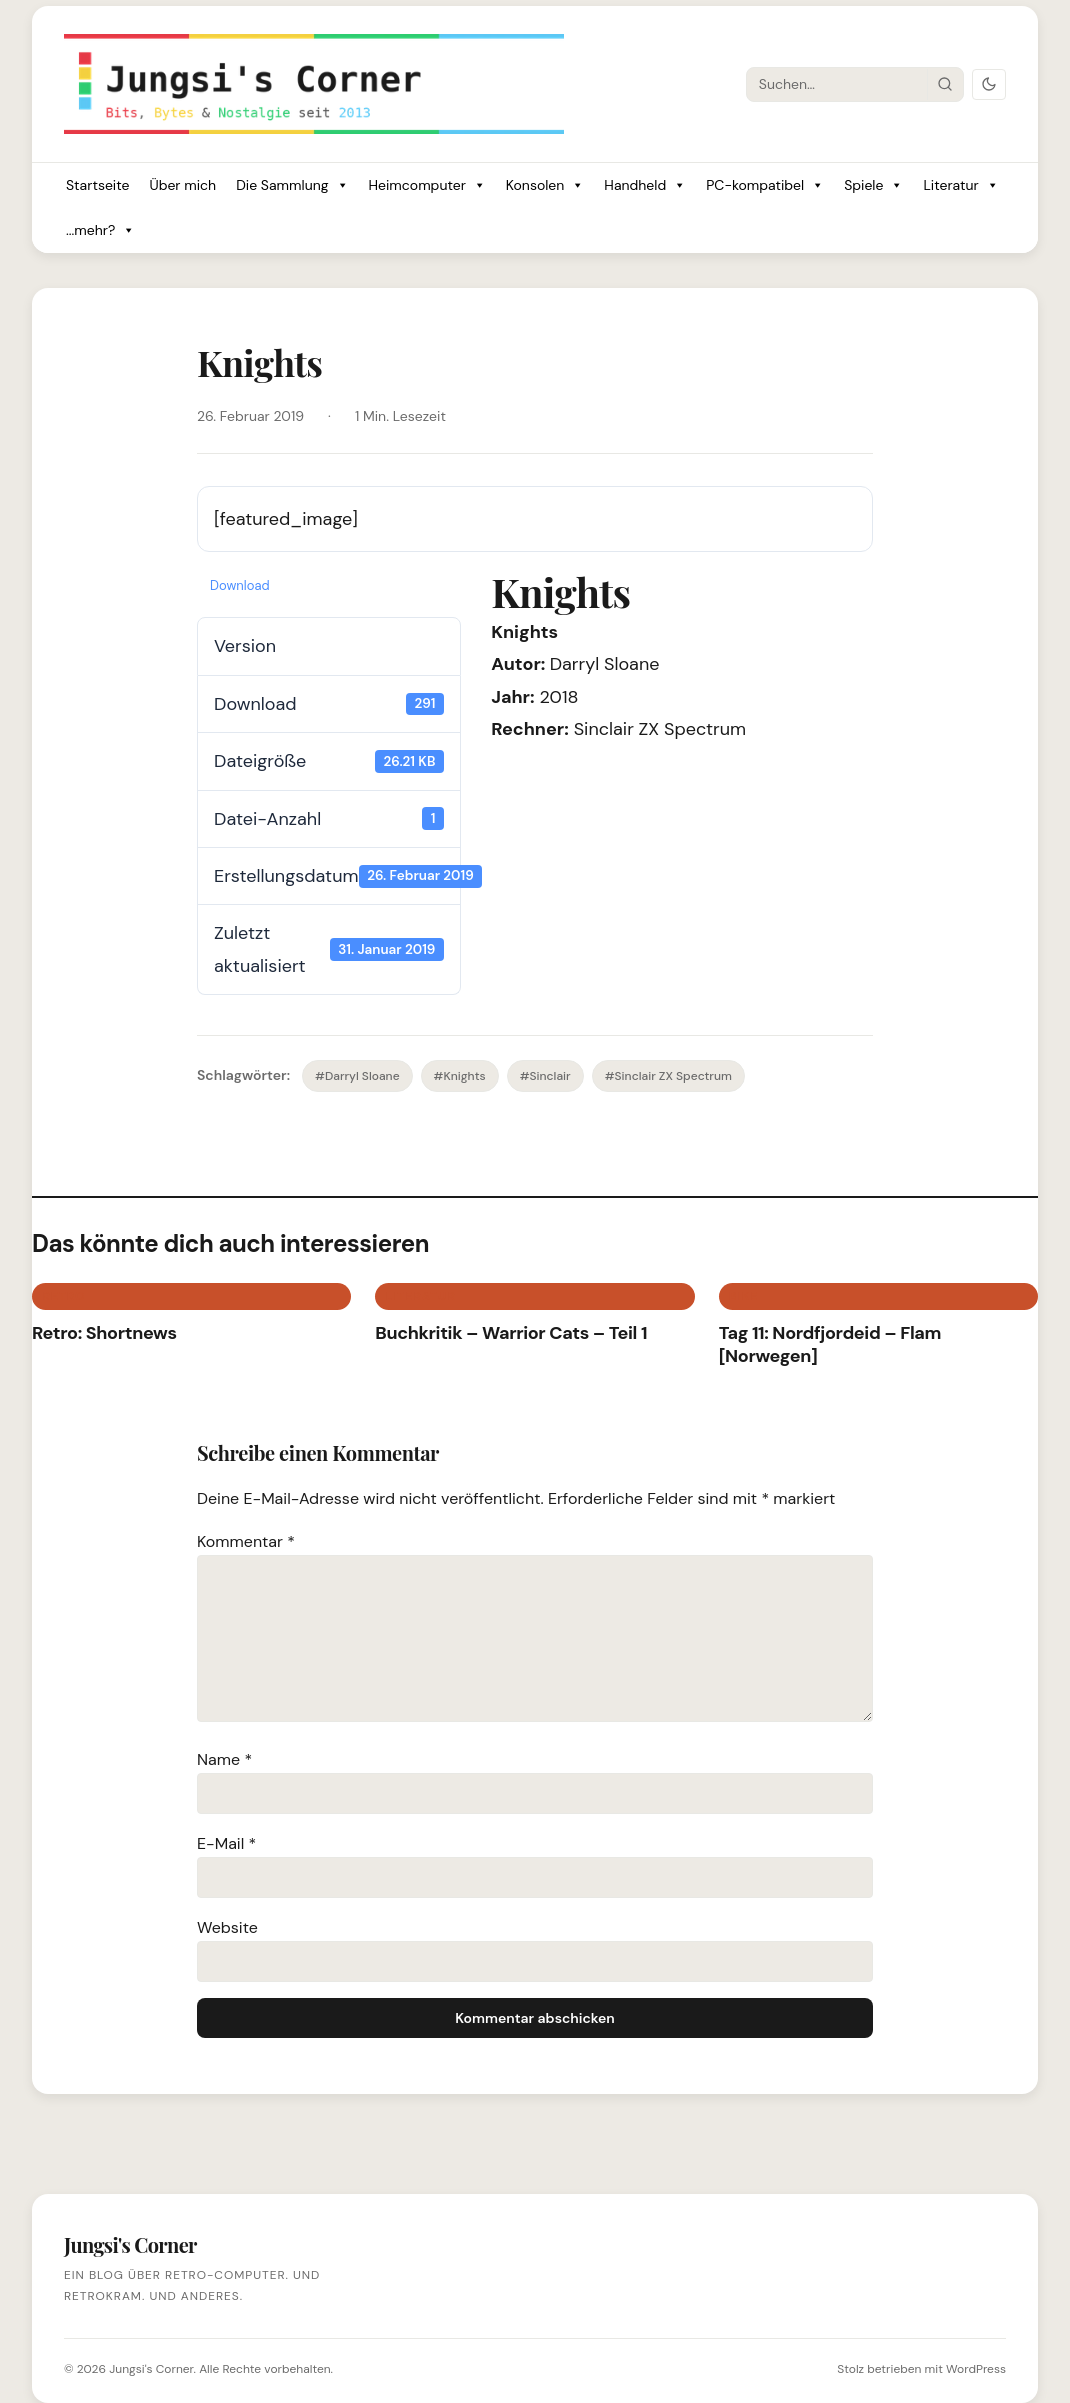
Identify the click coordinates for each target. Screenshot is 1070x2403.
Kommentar (246, 1541)
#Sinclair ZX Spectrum (668, 1076)
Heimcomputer (427, 185)
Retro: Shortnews (104, 1333)
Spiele (873, 185)
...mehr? (100, 230)
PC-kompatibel (765, 185)
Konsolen (545, 185)
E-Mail (226, 1843)
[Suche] (837, 84)
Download (240, 585)
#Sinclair (545, 1076)
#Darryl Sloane (357, 1076)
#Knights (460, 1076)
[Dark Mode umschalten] (989, 84)
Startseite (97, 185)
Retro (63, 1296)
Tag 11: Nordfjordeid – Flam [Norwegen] (830, 1344)
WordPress (976, 2369)
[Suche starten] (945, 84)
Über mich (182, 185)
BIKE (743, 1296)
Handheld (645, 185)
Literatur (960, 185)
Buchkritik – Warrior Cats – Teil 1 (511, 1333)
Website (227, 1927)
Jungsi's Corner (151, 2369)
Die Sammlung (292, 185)
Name (224, 1759)
